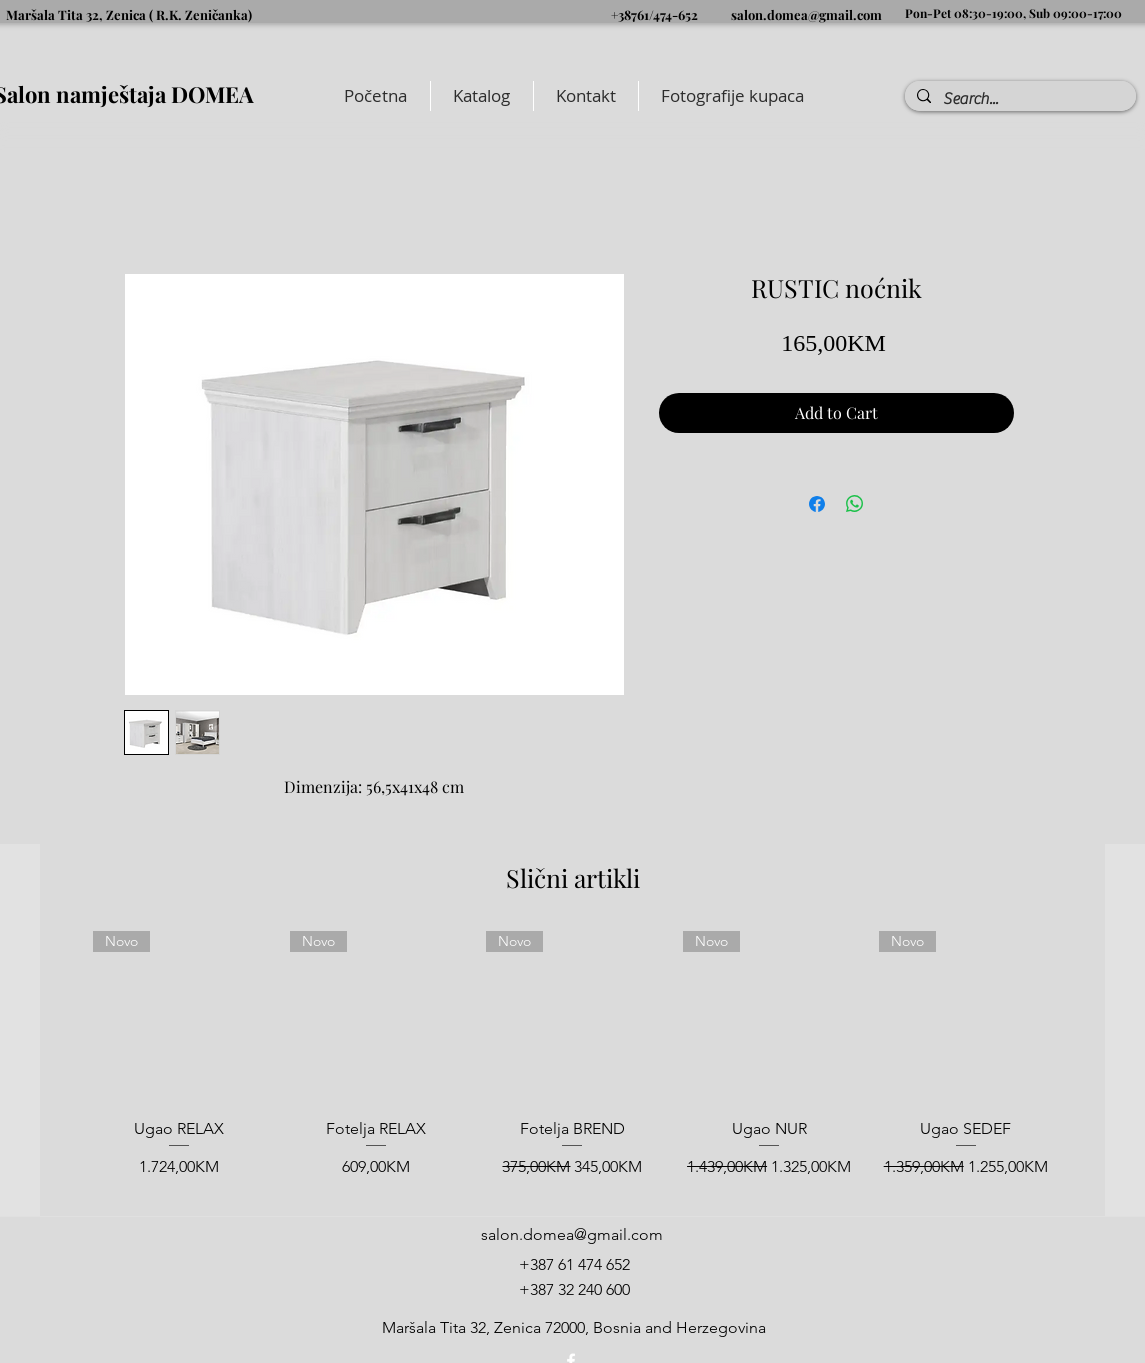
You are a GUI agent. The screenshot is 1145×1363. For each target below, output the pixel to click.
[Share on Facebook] (817, 504)
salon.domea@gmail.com (806, 14)
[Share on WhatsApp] (855, 504)
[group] (572, 1065)
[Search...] (1018, 99)
